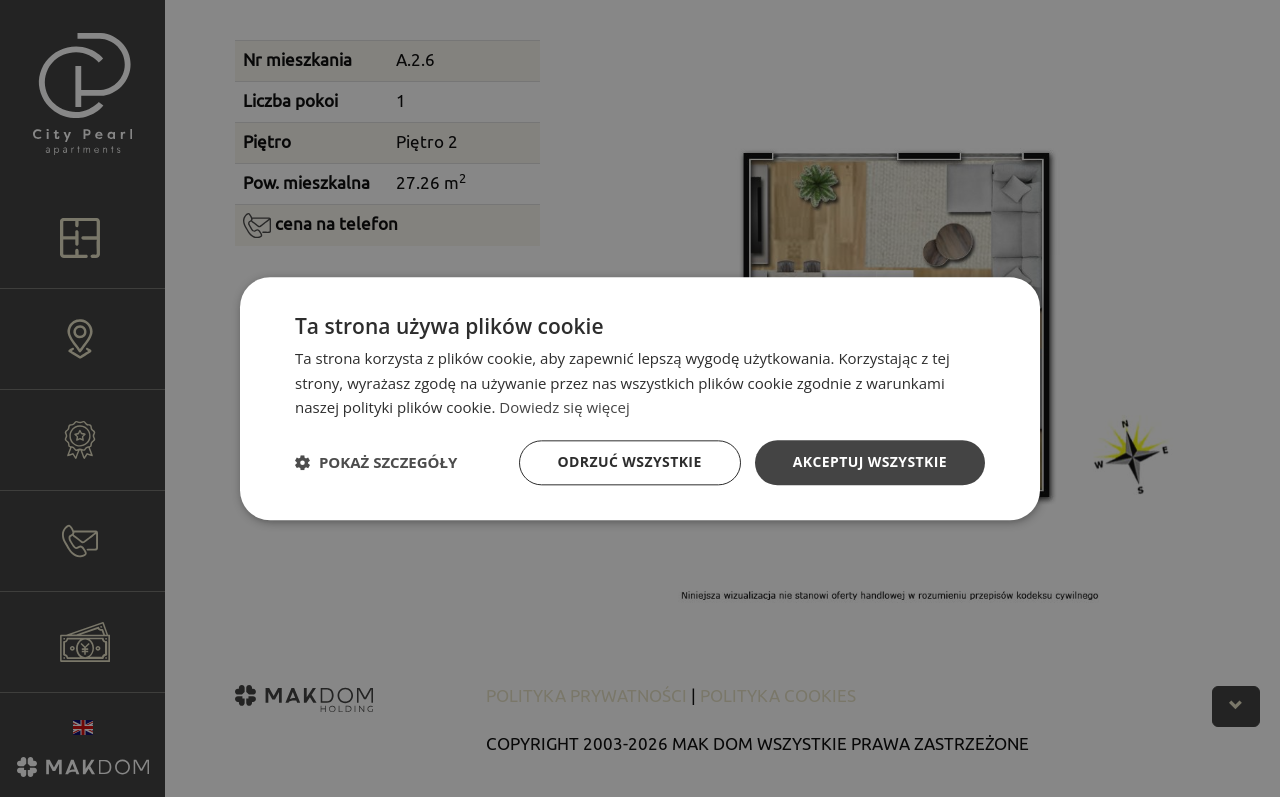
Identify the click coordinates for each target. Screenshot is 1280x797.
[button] (376, 463)
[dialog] (640, 398)
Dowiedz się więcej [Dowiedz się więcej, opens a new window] (564, 408)
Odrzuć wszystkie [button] (630, 461)
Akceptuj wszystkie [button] (870, 461)
